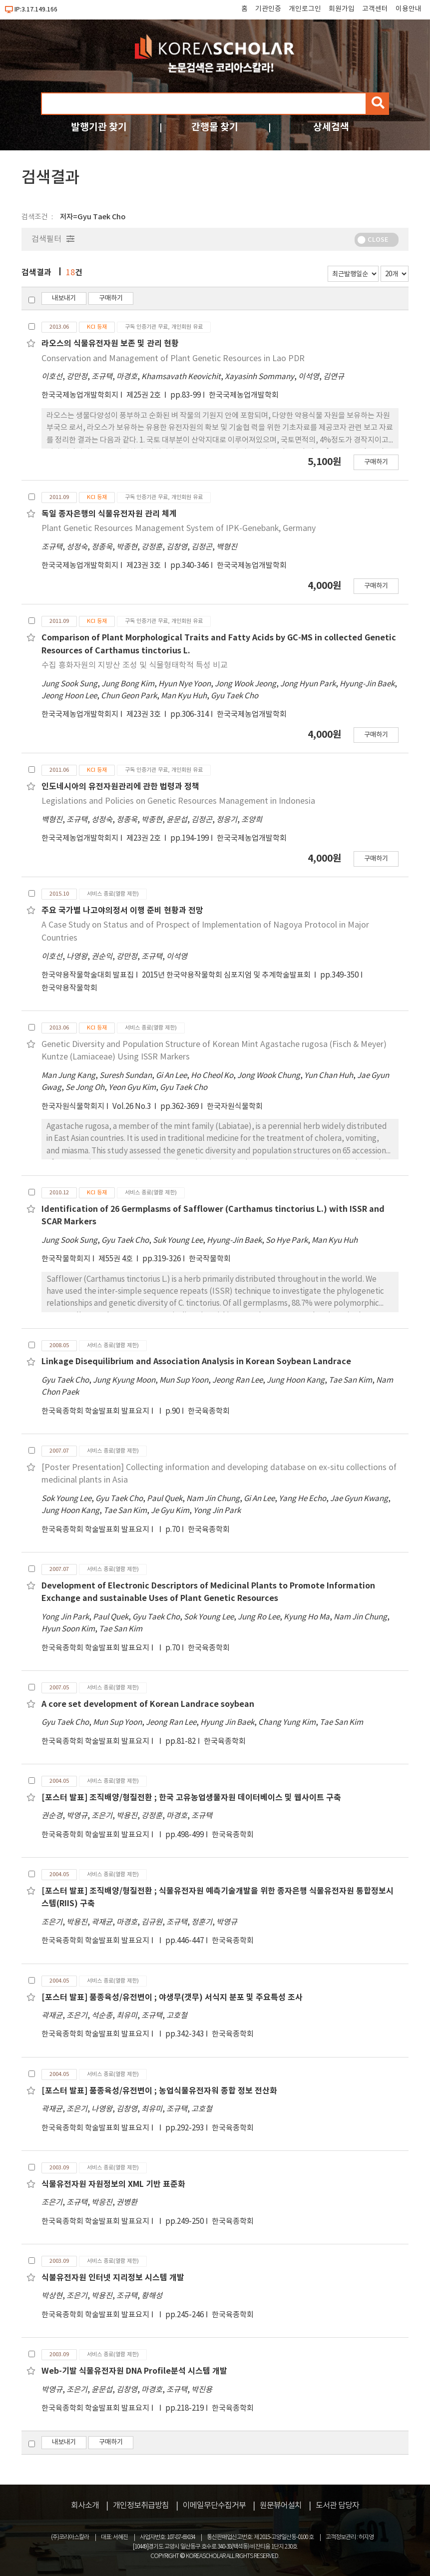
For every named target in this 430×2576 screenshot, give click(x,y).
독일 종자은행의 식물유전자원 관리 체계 (109, 514)
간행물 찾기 (214, 127)
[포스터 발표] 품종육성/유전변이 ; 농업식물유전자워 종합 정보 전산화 (159, 2091)
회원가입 (342, 9)
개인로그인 (305, 9)
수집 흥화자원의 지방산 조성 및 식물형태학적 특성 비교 (134, 665)
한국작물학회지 (65, 1259)
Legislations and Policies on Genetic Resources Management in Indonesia (178, 801)
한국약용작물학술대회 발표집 (87, 975)
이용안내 (409, 9)
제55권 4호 (116, 1259)
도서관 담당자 (337, 2505)
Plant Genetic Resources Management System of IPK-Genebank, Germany (178, 528)
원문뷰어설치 (281, 2505)
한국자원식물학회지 (72, 1106)
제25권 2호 (144, 395)
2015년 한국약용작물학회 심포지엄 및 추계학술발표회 (227, 975)
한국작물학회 (210, 1259)
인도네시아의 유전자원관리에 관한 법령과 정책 (120, 787)
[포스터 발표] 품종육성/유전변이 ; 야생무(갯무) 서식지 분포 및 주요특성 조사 (172, 1998)
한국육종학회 (209, 1411)
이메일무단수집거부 (214, 2505)
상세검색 (331, 127)
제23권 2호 (144, 838)
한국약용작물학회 (69, 988)
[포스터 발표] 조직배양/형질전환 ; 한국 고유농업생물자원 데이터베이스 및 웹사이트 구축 (191, 1798)
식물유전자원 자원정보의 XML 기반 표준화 (113, 2184)
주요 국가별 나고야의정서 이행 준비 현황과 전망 (122, 911)
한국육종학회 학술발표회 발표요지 (95, 1411)
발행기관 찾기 (99, 127)
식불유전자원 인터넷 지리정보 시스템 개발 (112, 2278)
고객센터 (375, 9)
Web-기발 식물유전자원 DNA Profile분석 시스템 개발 (134, 2371)
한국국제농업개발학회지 (79, 395)
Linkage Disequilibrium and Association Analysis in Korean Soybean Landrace (196, 1362)
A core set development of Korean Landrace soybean (147, 1704)
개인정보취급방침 (141, 2505)
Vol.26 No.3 (132, 1106)
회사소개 (85, 2505)
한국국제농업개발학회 (244, 395)
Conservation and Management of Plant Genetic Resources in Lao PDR (173, 358)
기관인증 (268, 9)
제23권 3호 (144, 565)
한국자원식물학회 (235, 1106)
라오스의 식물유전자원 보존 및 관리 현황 (110, 344)
